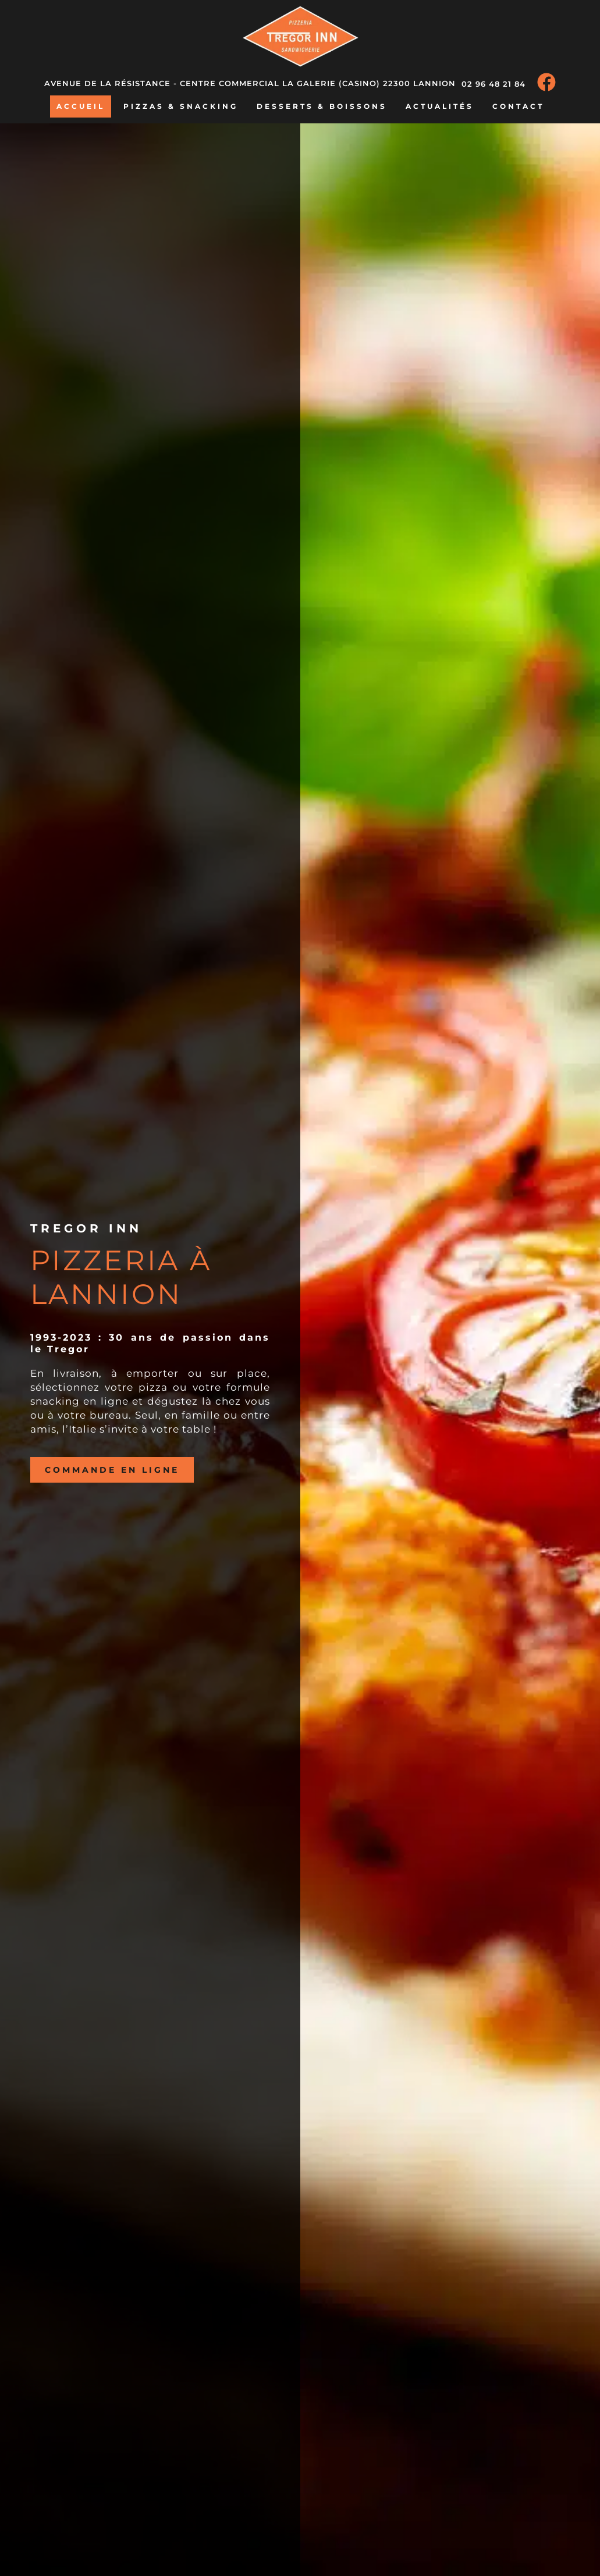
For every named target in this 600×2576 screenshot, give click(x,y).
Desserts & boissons (322, 106)
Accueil (80, 106)
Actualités (440, 106)
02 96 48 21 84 (493, 83)
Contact (518, 106)
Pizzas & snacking (180, 106)
